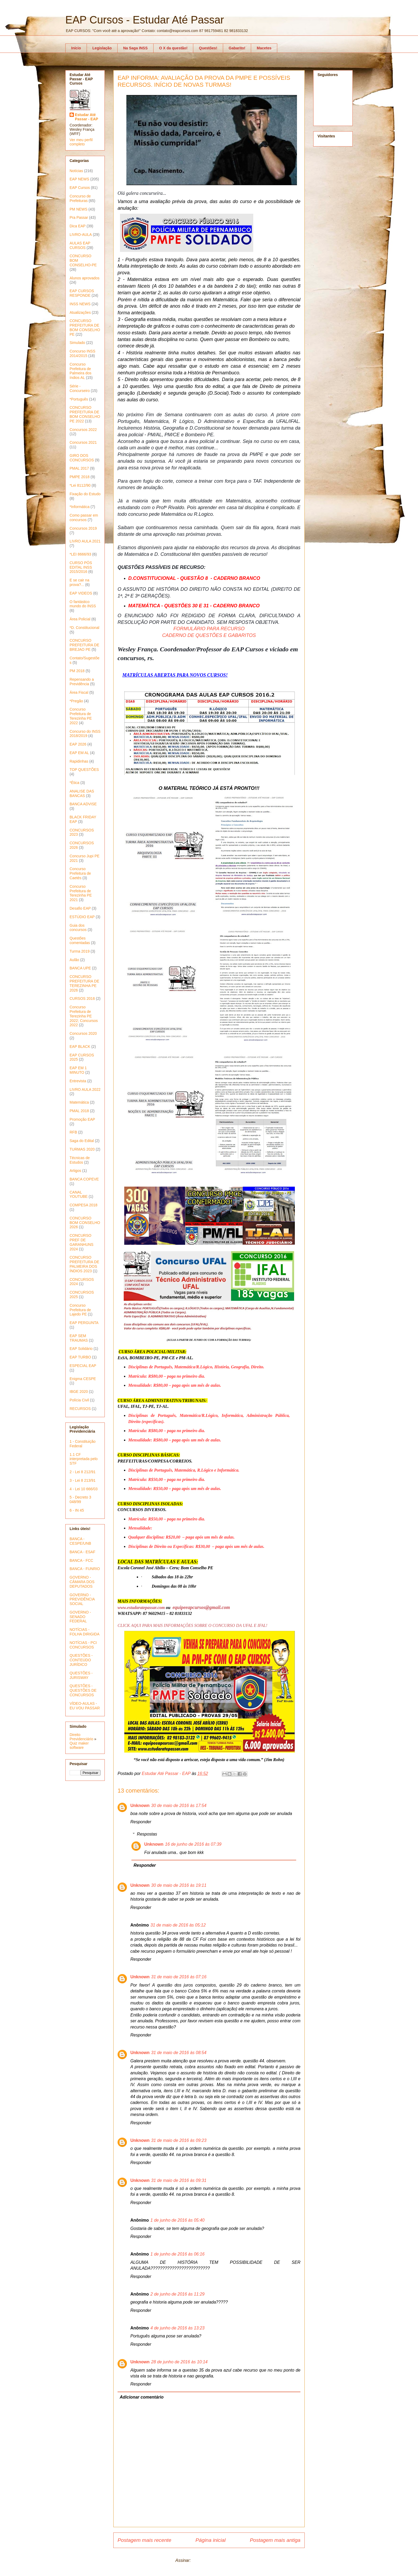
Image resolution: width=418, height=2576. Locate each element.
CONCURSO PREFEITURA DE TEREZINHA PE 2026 (84, 983)
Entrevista (78, 1081)
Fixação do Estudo (85, 494)
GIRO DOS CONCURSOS (82, 457)
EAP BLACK (80, 1046)
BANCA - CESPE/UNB (80, 1541)
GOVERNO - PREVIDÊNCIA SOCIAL (82, 1599)
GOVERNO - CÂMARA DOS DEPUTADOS (82, 1581)
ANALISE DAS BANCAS (82, 793)
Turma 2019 (80, 951)
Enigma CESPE (83, 1379)
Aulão (74, 960)
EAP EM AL (79, 753)
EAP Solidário (81, 1348)
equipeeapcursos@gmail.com (201, 1607)
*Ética (74, 782)
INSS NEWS (80, 304)
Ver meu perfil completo (81, 142)
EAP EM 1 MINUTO (78, 1070)
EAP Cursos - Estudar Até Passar (144, 20)
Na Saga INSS (135, 48)
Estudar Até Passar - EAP (86, 117)
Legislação (102, 48)
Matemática (79, 1102)
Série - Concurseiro (80, 388)
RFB (73, 1132)
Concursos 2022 (83, 429)
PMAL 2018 (79, 1111)
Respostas (147, 1834)
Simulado (77, 342)
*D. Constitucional (84, 627)
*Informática (80, 507)
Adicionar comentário (141, 2397)
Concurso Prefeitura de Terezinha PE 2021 (81, 893)
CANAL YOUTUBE (79, 1194)
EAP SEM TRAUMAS (79, 1338)
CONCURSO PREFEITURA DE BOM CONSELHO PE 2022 (85, 414)
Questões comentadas (80, 940)
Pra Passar (79, 217)
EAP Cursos (80, 187)
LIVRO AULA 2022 (85, 1089)
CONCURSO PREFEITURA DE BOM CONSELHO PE (85, 327)
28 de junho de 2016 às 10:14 (179, 2362)
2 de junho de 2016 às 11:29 (177, 2294)
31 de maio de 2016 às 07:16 (178, 1977)
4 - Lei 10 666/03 (84, 1489)
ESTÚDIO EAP (82, 917)
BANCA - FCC (81, 1560)
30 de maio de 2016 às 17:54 (178, 1805)
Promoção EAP (82, 1119)
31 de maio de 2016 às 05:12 (178, 1925)
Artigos (75, 1170)
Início (76, 48)
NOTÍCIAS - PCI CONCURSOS (83, 1644)
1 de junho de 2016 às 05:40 (177, 2220)
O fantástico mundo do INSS (83, 604)
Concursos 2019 (83, 528)
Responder (140, 1822)
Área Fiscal (79, 692)
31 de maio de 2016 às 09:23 (178, 2140)
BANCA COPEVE (84, 1179)
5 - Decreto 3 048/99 (80, 1499)
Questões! (208, 48)
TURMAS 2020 (82, 1149)
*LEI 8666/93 (80, 554)
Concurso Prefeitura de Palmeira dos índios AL (80, 371)
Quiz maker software (79, 1745)
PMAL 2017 (79, 468)
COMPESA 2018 (83, 1205)
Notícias (76, 171)
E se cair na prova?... (79, 582)
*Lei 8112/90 (80, 485)
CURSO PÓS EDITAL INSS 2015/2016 (81, 567)
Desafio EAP (80, 908)
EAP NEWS (79, 179)
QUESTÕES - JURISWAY (81, 1675)
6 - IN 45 (77, 1510)
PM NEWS (78, 209)
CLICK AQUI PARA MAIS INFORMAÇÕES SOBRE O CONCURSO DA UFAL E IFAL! (192, 1625)
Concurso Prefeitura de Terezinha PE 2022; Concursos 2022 (84, 1016)
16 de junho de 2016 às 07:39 (193, 1844)
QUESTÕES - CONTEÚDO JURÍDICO (81, 1660)
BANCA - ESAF (82, 1552)
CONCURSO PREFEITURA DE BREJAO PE (84, 645)
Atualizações (80, 312)
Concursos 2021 (83, 442)
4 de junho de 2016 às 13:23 (177, 2328)
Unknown (140, 1805)
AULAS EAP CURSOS (80, 245)
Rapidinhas (79, 761)
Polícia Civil (79, 1400)
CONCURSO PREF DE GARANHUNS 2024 (81, 1242)
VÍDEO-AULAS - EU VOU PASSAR (85, 1705)
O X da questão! (173, 48)
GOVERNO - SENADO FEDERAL (80, 1616)
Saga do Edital (82, 1141)
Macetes (264, 48)
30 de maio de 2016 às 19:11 (178, 1885)
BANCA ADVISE (83, 804)
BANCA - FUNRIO (85, 1569)
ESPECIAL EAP (83, 1366)
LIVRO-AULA (81, 234)
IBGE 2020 (79, 1391)
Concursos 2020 (83, 1033)
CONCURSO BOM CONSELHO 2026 (85, 1222)
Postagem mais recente (144, 2540)
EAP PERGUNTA (84, 1323)
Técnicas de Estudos (80, 1160)
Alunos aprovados (84, 278)
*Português (79, 399)
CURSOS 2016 (82, 998)
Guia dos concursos (78, 927)
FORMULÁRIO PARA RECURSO (208, 628)
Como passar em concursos (84, 517)
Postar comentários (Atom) (217, 2560)
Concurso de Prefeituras (80, 198)
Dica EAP (78, 226)
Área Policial (80, 619)
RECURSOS (80, 1408)
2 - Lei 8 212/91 (82, 1472)
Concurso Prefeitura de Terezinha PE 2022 (81, 716)
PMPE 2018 (80, 477)
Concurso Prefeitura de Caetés (80, 873)
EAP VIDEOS (81, 593)
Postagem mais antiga (275, 2540)
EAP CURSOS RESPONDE (82, 293)
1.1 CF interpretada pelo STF (84, 1459)
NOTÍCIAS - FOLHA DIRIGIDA (84, 1631)
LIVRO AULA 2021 (85, 541)
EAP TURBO (80, 1357)
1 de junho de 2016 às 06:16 (177, 2254)
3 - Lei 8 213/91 (82, 1480)
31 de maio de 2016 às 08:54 (178, 2052)
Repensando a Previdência (82, 681)
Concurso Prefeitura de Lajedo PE (80, 1310)
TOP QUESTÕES (84, 769)
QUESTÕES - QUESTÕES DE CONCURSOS (83, 1690)
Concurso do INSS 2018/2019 (85, 733)
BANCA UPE (80, 968)
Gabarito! (237, 48)
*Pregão (76, 701)
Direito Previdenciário (81, 1737)
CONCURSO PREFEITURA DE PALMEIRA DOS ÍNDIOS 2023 (84, 1264)
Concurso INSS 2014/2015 (82, 353)
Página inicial (210, 2540)
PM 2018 (77, 671)
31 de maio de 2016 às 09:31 (178, 2180)
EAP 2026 (78, 744)
